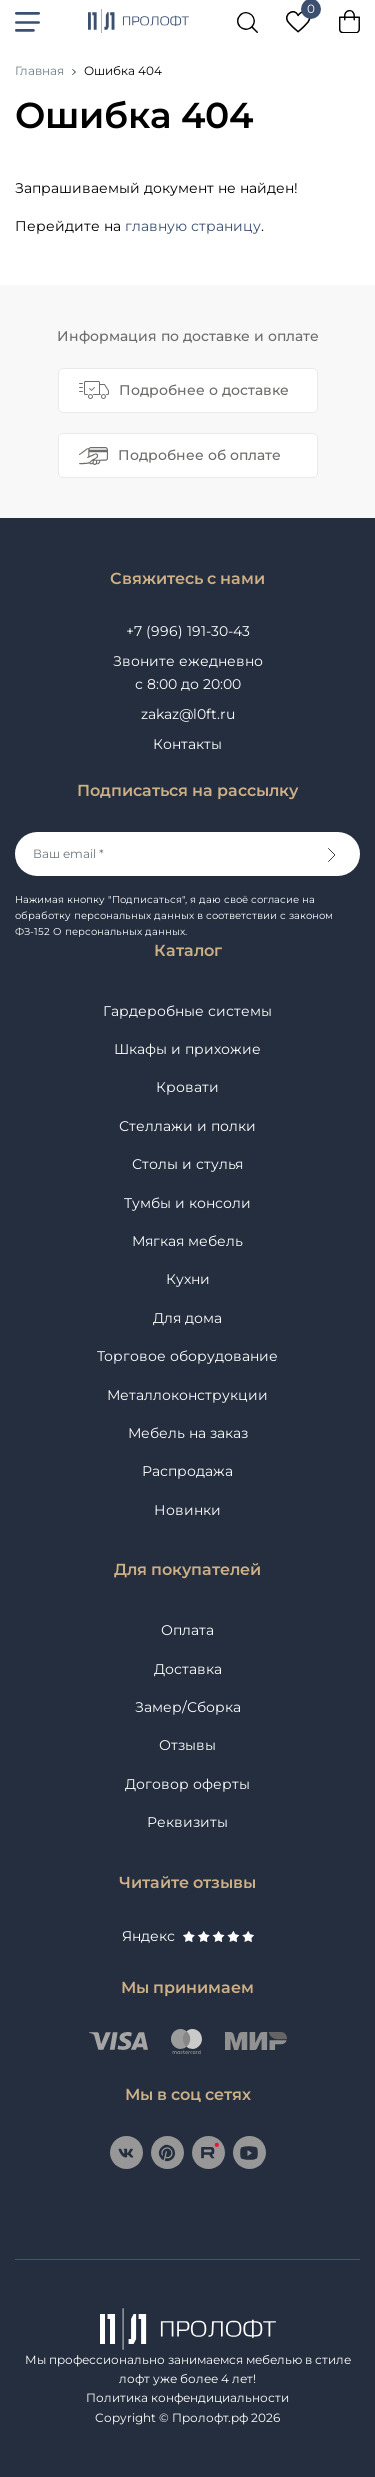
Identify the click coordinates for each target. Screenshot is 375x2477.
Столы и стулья (187, 1164)
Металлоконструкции (187, 1395)
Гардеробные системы (187, 1011)
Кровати (187, 1087)
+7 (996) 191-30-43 (188, 631)
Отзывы (187, 1745)
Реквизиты (187, 1822)
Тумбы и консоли (187, 1203)
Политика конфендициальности (187, 2397)
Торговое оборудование (187, 1356)
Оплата (187, 1630)
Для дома (187, 1318)
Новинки (187, 1510)
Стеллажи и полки (187, 1126)
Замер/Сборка (188, 1707)
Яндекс (188, 1936)
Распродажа (187, 1471)
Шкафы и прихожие (187, 1049)
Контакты (187, 744)
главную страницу (193, 226)
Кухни (188, 1279)
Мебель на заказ (188, 1433)
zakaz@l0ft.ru (188, 714)
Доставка (188, 1669)
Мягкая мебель (187, 1241)
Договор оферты (187, 1784)
